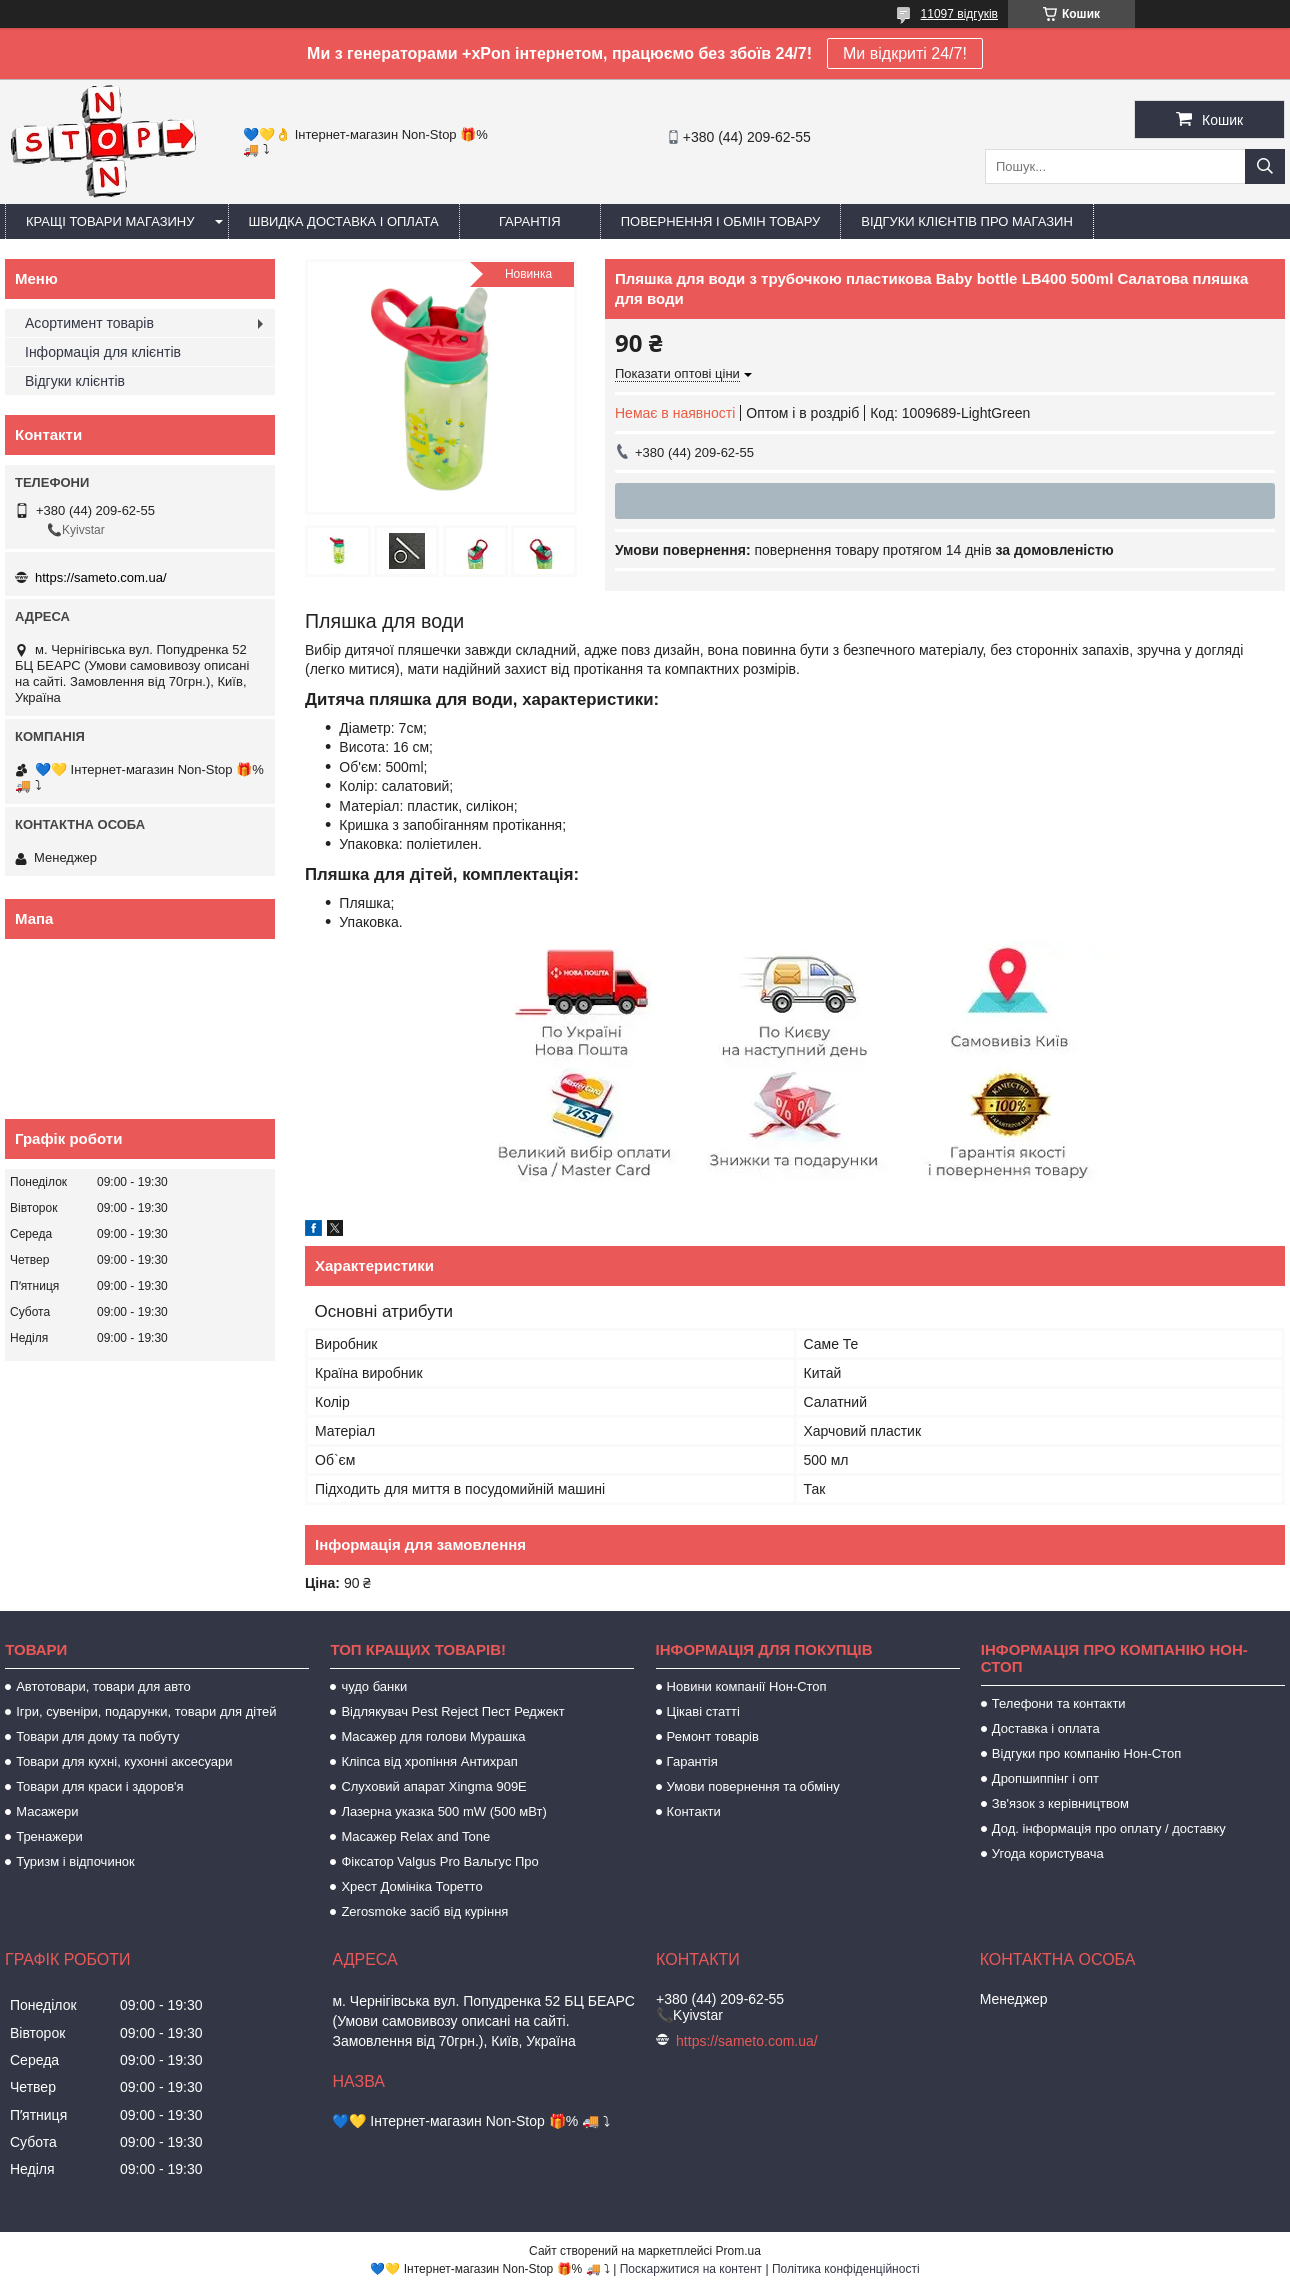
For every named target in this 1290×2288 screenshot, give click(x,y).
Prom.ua (738, 2251)
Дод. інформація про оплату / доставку (1109, 1828)
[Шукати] (1265, 166)
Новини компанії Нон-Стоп (747, 1686)
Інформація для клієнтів (103, 352)
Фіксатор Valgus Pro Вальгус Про (439, 1861)
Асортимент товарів (89, 323)
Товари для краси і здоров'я (99, 1786)
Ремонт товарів (713, 1736)
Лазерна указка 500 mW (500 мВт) (443, 1811)
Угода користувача (1048, 1853)
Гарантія (530, 221)
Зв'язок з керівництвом (1060, 1803)
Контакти (694, 1811)
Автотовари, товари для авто (103, 1686)
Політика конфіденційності (846, 2269)
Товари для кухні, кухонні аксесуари (124, 1761)
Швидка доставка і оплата (344, 221)
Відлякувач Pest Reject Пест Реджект (452, 1711)
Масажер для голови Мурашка (433, 1736)
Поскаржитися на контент (691, 2269)
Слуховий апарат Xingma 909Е (433, 1786)
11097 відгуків (959, 14)
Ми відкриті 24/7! (905, 53)
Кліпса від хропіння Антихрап (429, 1761)
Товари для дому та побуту (97, 1736)
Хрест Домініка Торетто (411, 1886)
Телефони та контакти (1059, 1703)
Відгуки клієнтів (75, 381)
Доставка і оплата (1046, 1728)
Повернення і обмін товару (721, 221)
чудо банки (374, 1686)
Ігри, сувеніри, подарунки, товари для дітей (146, 1711)
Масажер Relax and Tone (415, 1836)
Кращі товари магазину (110, 221)
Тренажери (49, 1836)
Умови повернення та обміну (753, 1786)
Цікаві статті (703, 1711)
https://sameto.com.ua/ (101, 577)
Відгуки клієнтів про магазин (966, 221)
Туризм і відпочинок (75, 1861)
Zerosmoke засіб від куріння (424, 1911)
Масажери (47, 1811)
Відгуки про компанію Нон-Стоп (1086, 1753)
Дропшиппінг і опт (1045, 1778)
